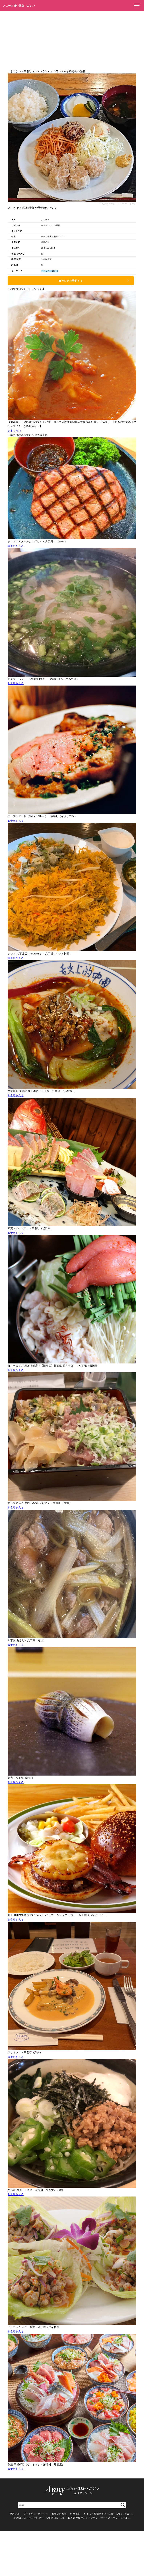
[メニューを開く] (135, 5)
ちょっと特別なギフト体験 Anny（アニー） (109, 2513)
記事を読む (14, 430)
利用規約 (75, 2513)
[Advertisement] (72, 38)
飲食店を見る (16, 546)
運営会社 (15, 2513)
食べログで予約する (71, 280)
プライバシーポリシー (35, 2513)
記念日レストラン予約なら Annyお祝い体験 (39, 2517)
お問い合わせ (59, 2513)
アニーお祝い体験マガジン (19, 5)
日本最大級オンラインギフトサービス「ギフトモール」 (99, 2517)
